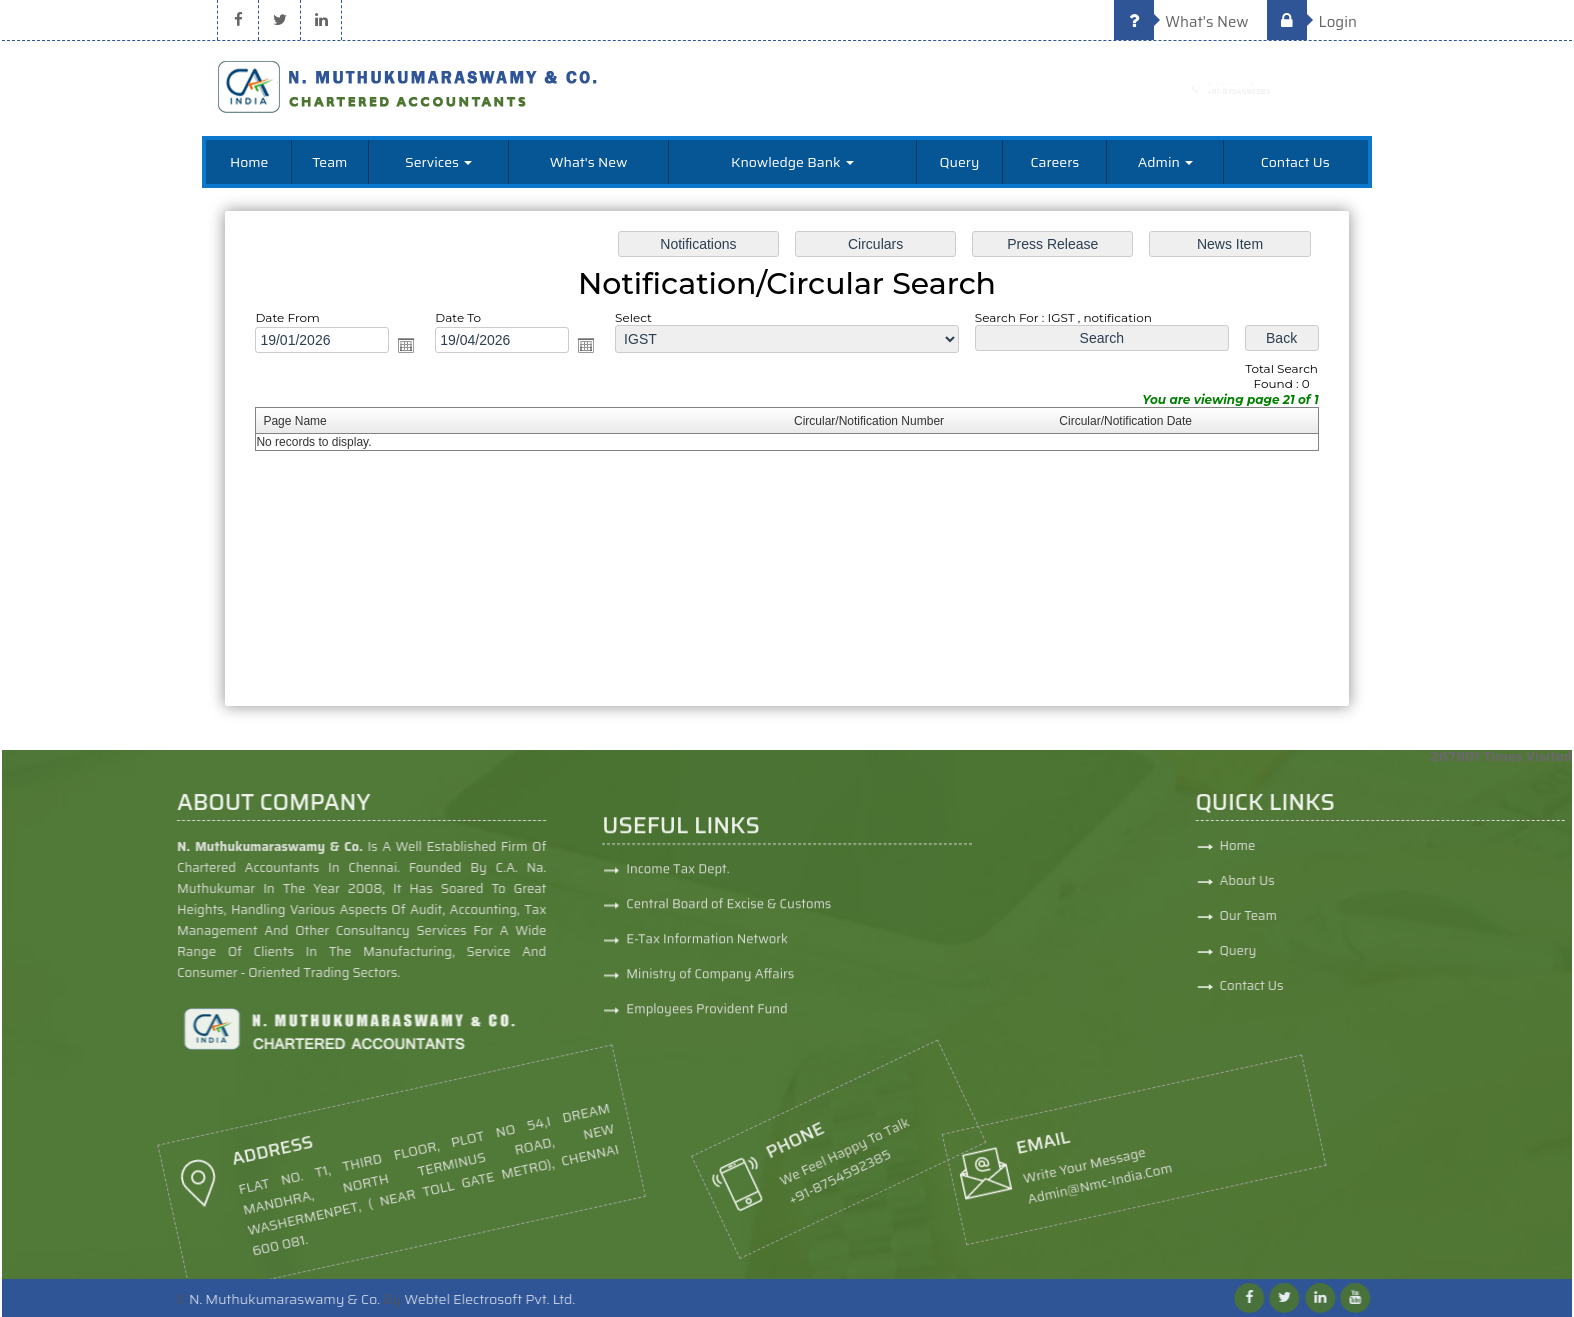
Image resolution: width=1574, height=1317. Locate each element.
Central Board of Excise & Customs (728, 1031)
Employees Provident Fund (706, 1136)
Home (249, 162)
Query (960, 162)
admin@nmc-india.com (941, 1188)
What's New (1181, 22)
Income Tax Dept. (677, 996)
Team (329, 162)
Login (1312, 22)
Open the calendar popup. (414, 347)
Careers (1054, 162)
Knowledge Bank (792, 162)
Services (438, 162)
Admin (1165, 162)
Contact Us (1295, 162)
